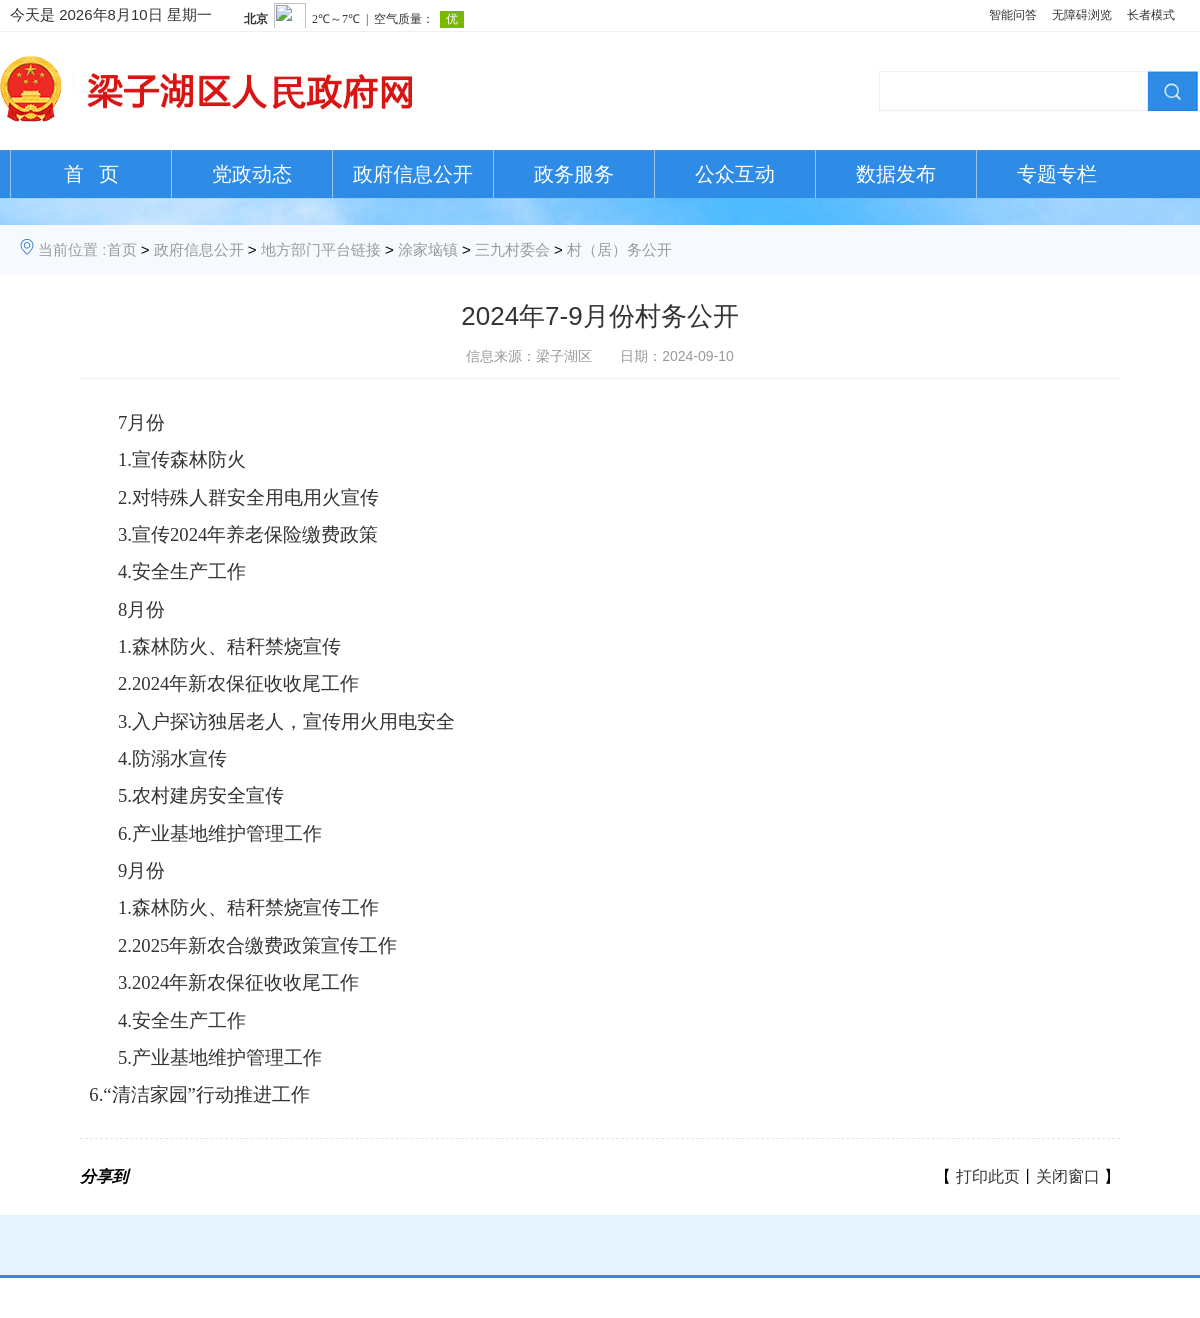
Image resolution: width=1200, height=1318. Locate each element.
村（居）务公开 (619, 249)
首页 (122, 249)
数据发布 (896, 174)
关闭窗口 (1068, 1176)
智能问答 (1013, 15)
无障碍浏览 (1082, 15)
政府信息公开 (413, 174)
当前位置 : (72, 249)
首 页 (91, 174)
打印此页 (988, 1176)
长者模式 (1151, 15)
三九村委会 (512, 249)
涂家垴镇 (428, 249)
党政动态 (252, 174)
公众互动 (735, 174)
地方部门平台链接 (321, 249)
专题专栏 (1057, 174)
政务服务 (574, 174)
